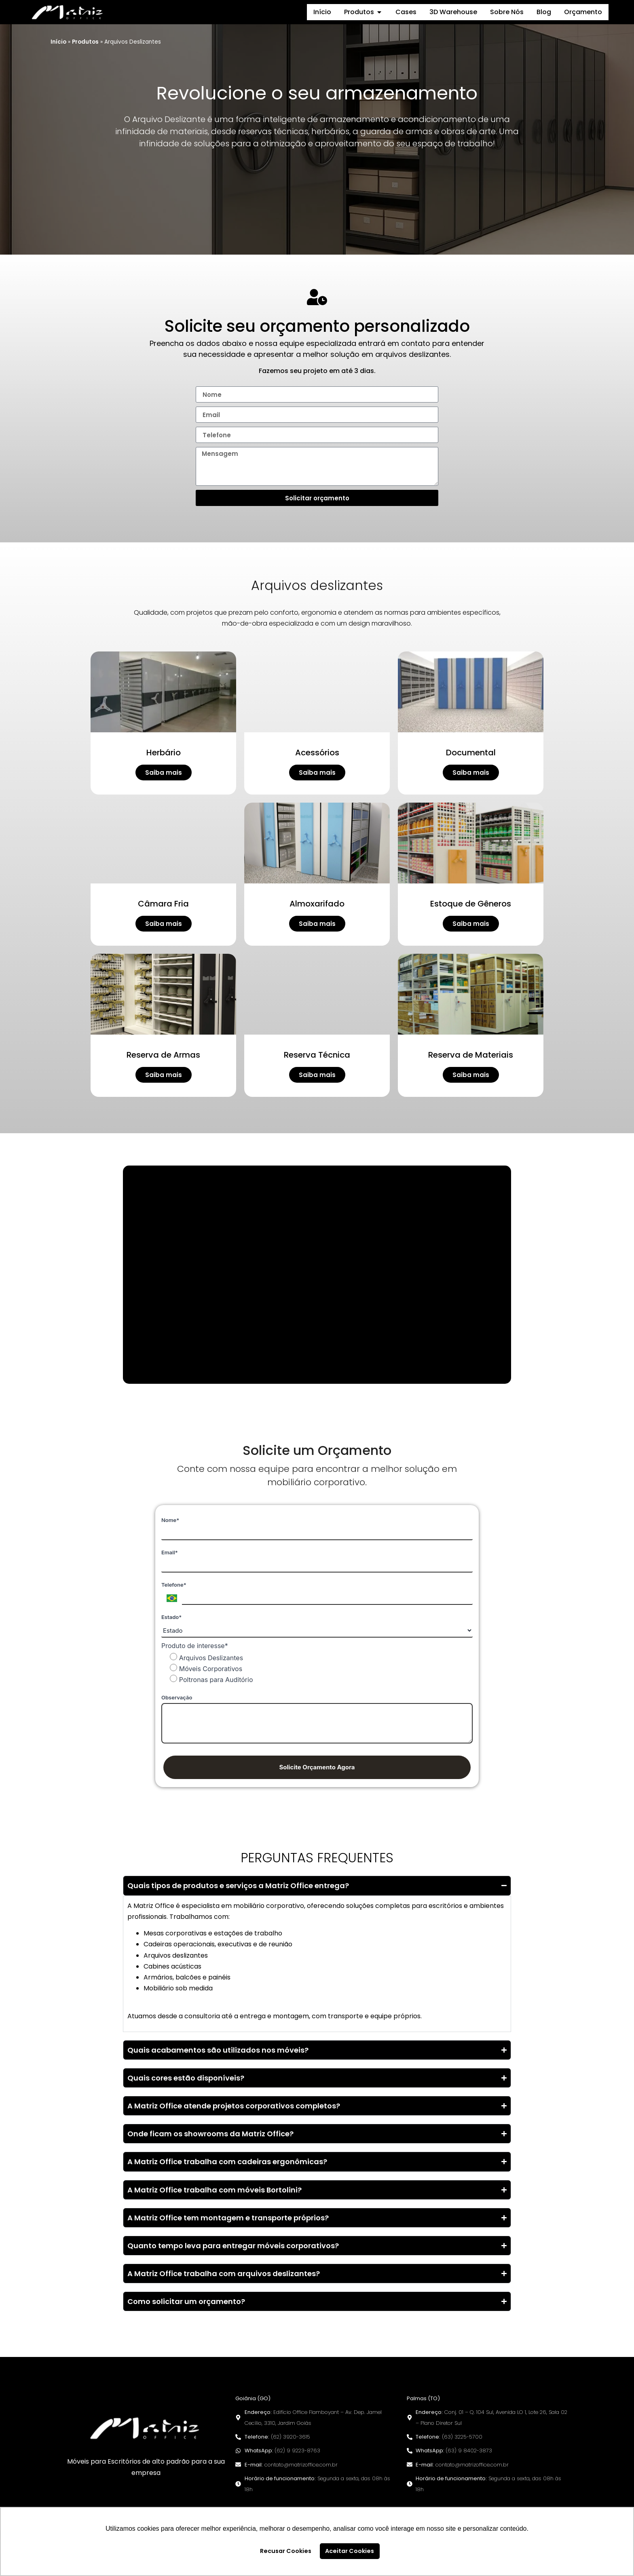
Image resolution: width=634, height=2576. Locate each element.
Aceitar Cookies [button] (349, 2551)
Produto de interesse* (194, 1646)
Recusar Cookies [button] (285, 2551)
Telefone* (173, 1584)
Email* (169, 1552)
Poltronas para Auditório (211, 1679)
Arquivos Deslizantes (206, 1657)
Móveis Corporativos (206, 1668)
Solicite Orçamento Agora (317, 1767)
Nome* (170, 1520)
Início (58, 42)
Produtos (85, 42)
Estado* (171, 1617)
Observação (176, 1697)
